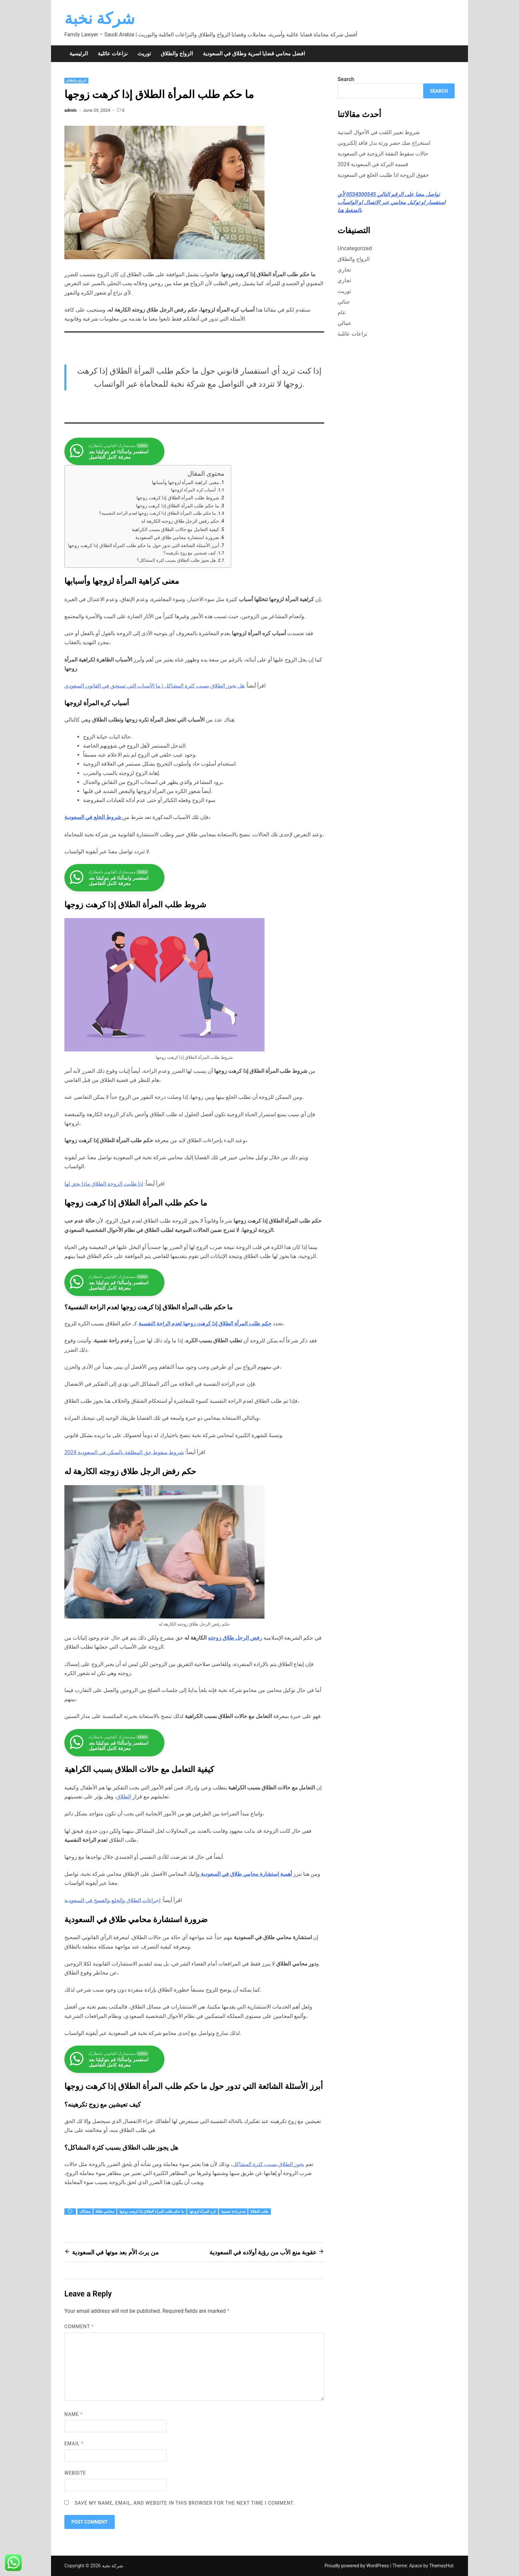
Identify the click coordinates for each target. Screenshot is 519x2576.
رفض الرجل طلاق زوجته (235, 1638)
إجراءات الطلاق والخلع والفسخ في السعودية (112, 1900)
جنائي (344, 302)
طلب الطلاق (259, 2211)
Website (75, 2473)
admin (70, 110)
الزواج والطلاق (177, 53)
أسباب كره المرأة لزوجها (193, 489)
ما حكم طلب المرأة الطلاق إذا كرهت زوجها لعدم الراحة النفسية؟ (157, 513)
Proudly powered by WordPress (357, 2565)
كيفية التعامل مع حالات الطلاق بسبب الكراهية (175, 529)
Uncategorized (355, 248)
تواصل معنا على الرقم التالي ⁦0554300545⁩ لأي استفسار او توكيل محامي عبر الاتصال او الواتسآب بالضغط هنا (391, 202)
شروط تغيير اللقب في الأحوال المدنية (379, 132)
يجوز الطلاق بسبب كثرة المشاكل (268, 2164)
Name (73, 2414)
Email (74, 2443)
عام (342, 312)
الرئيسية (78, 53)
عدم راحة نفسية (233, 2211)
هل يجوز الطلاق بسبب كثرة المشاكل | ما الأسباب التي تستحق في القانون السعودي (154, 686)
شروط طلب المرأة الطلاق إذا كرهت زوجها (177, 498)
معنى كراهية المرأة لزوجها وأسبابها (185, 482)
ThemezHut (441, 2565)
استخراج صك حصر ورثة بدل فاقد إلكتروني (384, 143)
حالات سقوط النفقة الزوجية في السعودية (383, 153)
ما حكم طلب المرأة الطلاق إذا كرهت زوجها (177, 506)
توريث (144, 53)
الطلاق (123, 1796)
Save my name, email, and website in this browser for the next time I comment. (185, 2503)
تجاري (344, 270)
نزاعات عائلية (112, 53)
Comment (79, 2326)
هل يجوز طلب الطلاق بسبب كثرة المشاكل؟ (176, 560)
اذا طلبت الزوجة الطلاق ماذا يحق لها (103, 1184)
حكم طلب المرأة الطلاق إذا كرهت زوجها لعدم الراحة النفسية (205, 1323)
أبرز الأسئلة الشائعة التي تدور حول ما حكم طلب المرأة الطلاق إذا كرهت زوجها (143, 545)
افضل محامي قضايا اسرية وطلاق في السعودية (254, 53)
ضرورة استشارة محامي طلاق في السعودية (177, 537)
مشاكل (85, 2211)
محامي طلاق (105, 2211)
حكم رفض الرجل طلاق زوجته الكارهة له (180, 521)
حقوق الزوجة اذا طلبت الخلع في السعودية (383, 175)
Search (346, 79)
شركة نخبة (99, 18)
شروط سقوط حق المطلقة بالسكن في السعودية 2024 (124, 1452)
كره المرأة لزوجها (202, 2211)
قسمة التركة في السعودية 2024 (373, 164)
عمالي (345, 323)
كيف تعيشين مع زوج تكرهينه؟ (189, 552)
